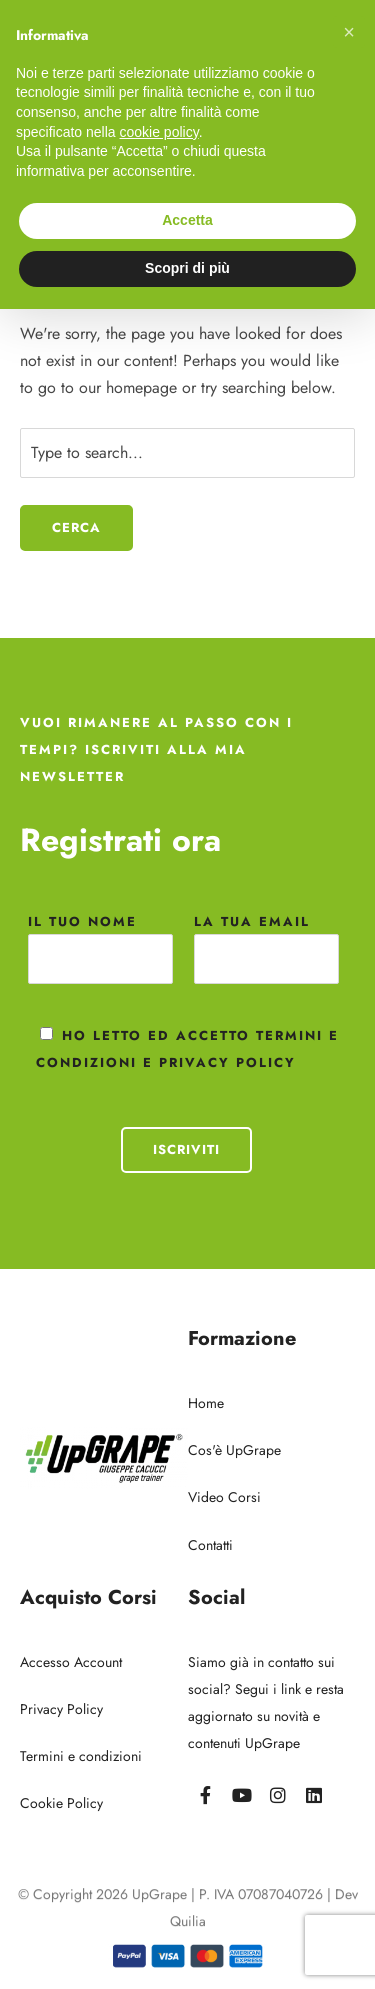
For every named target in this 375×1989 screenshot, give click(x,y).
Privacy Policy (61, 1709)
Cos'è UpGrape (234, 1450)
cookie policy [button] (159, 132)
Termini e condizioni (81, 1756)
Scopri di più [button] (187, 268)
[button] (349, 32)
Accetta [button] (187, 220)
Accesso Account (71, 1662)
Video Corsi (224, 1497)
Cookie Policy (61, 1803)
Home (206, 1403)
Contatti (210, 1545)
